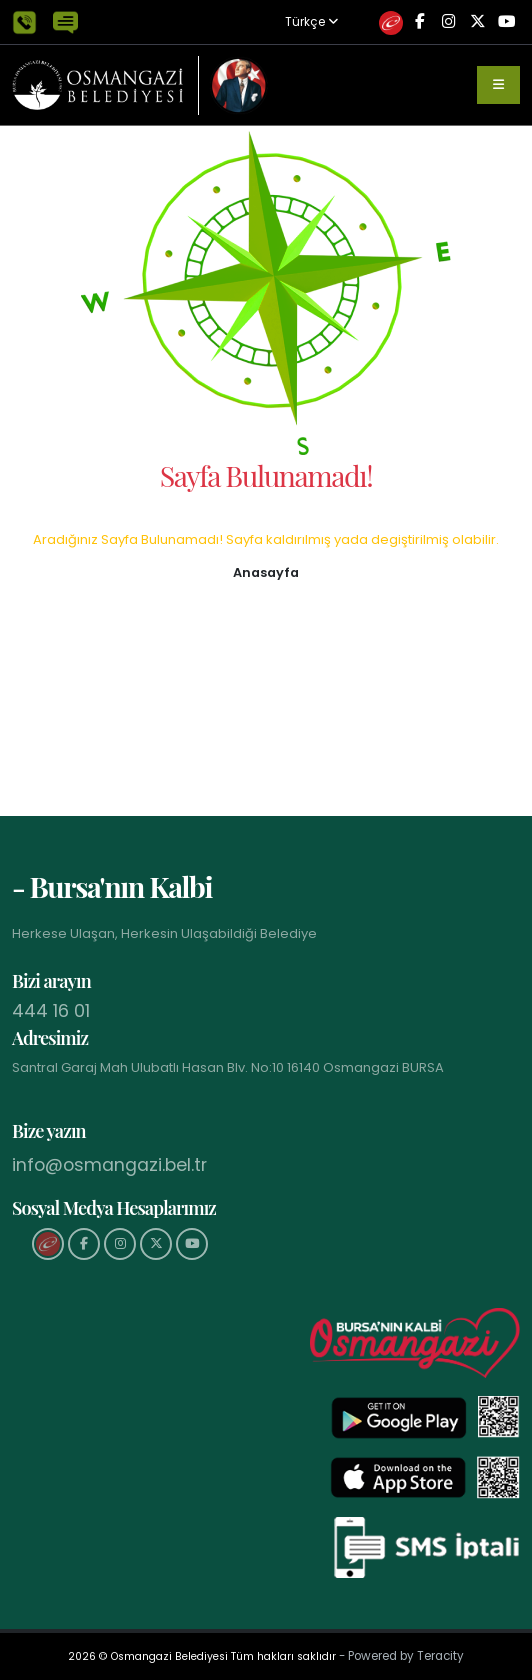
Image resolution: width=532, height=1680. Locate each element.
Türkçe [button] (311, 22)
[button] (266, 571)
